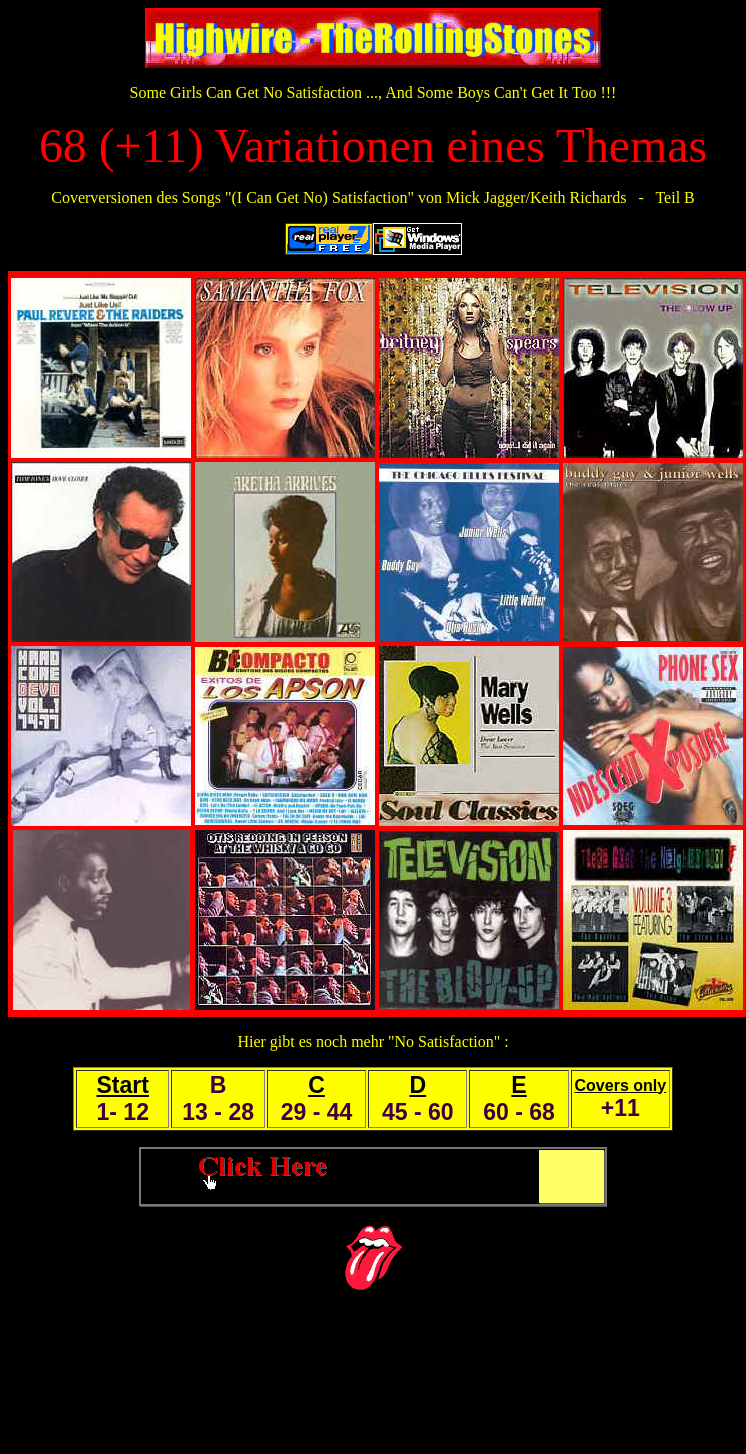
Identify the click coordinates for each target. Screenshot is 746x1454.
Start (122, 1085)
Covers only (621, 1085)
